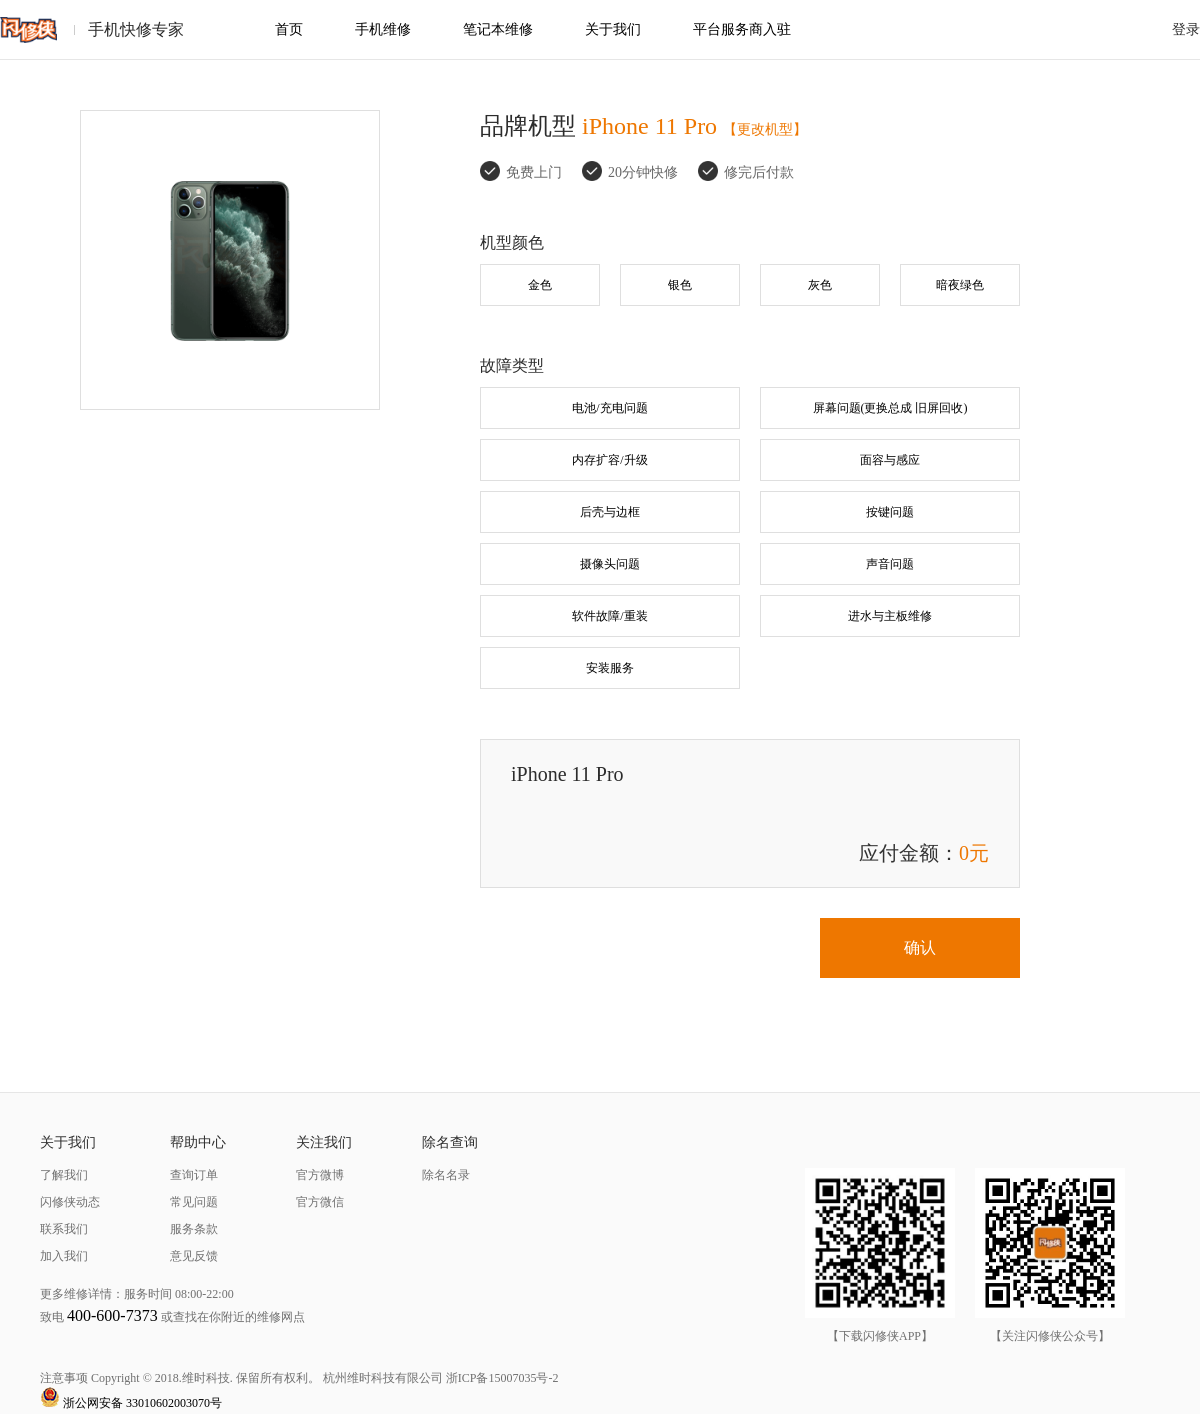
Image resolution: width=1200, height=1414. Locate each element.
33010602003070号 (174, 1403)
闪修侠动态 (70, 1202)
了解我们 (64, 1175)
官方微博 (320, 1175)
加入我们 (64, 1256)
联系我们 (64, 1229)
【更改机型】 (765, 129)
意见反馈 (194, 1256)
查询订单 (194, 1175)
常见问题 (194, 1202)
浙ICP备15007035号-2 (502, 1378)
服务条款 (194, 1229)
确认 (920, 947)
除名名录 (446, 1175)
